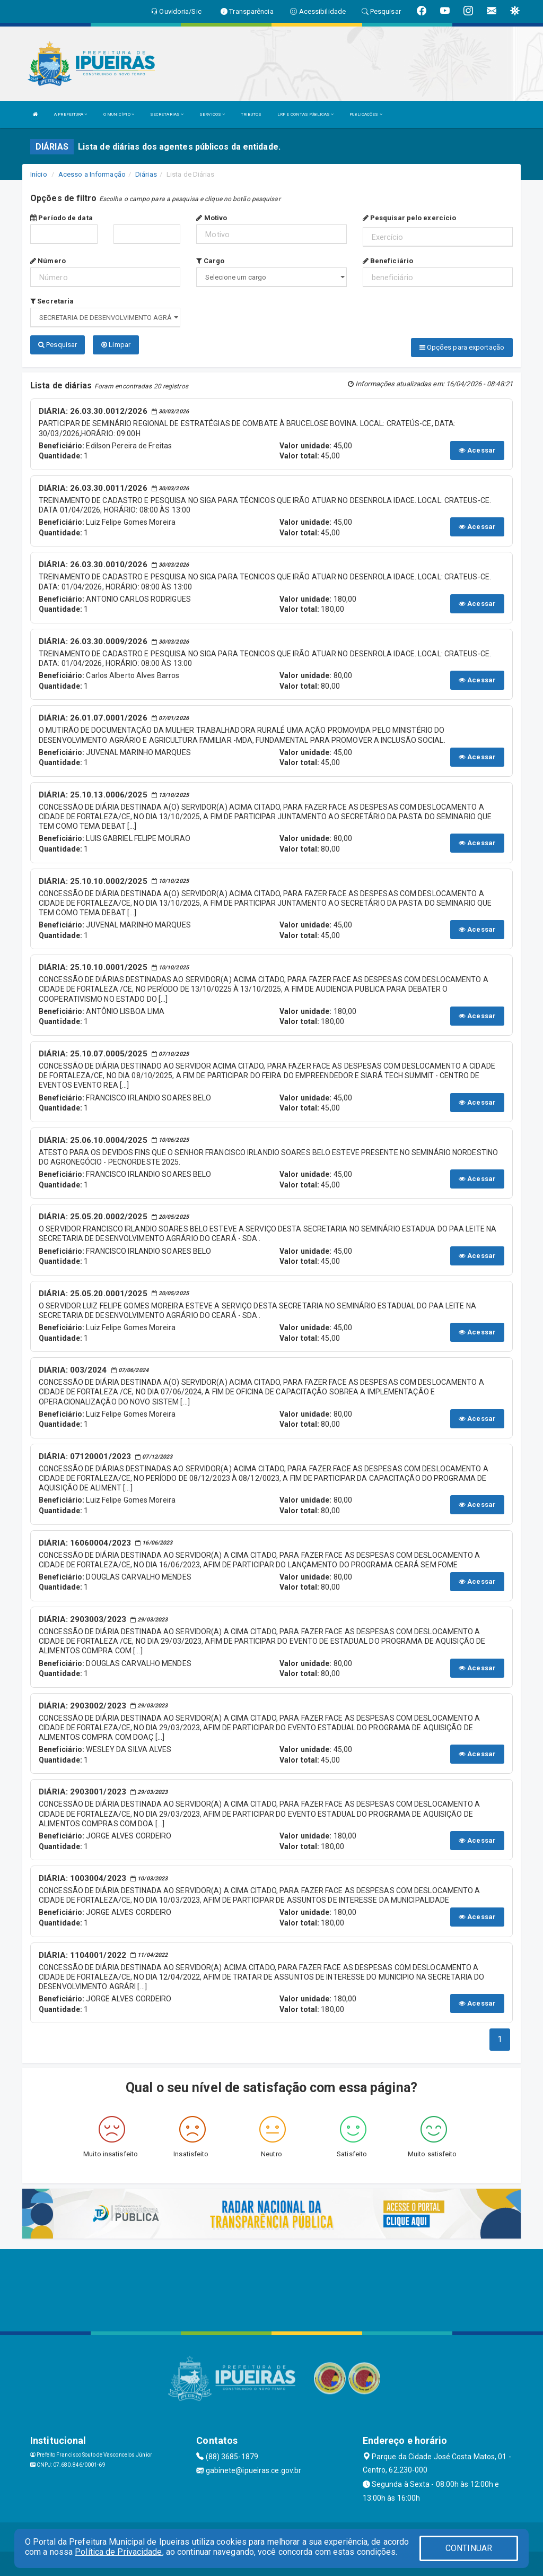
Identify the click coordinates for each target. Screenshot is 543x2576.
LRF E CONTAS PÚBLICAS (305, 114)
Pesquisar (57, 345)
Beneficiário (388, 261)
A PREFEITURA (70, 114)
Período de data (61, 218)
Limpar (115, 345)
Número (48, 261)
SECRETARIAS (166, 114)
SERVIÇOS (212, 114)
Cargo (210, 261)
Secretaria (52, 301)
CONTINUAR (468, 2548)
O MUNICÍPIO (118, 114)
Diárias (146, 174)
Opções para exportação (461, 347)
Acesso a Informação (92, 174)
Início (38, 174)
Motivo (211, 218)
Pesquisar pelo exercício (410, 218)
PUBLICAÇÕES (365, 114)
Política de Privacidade (118, 2552)
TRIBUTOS (251, 114)
